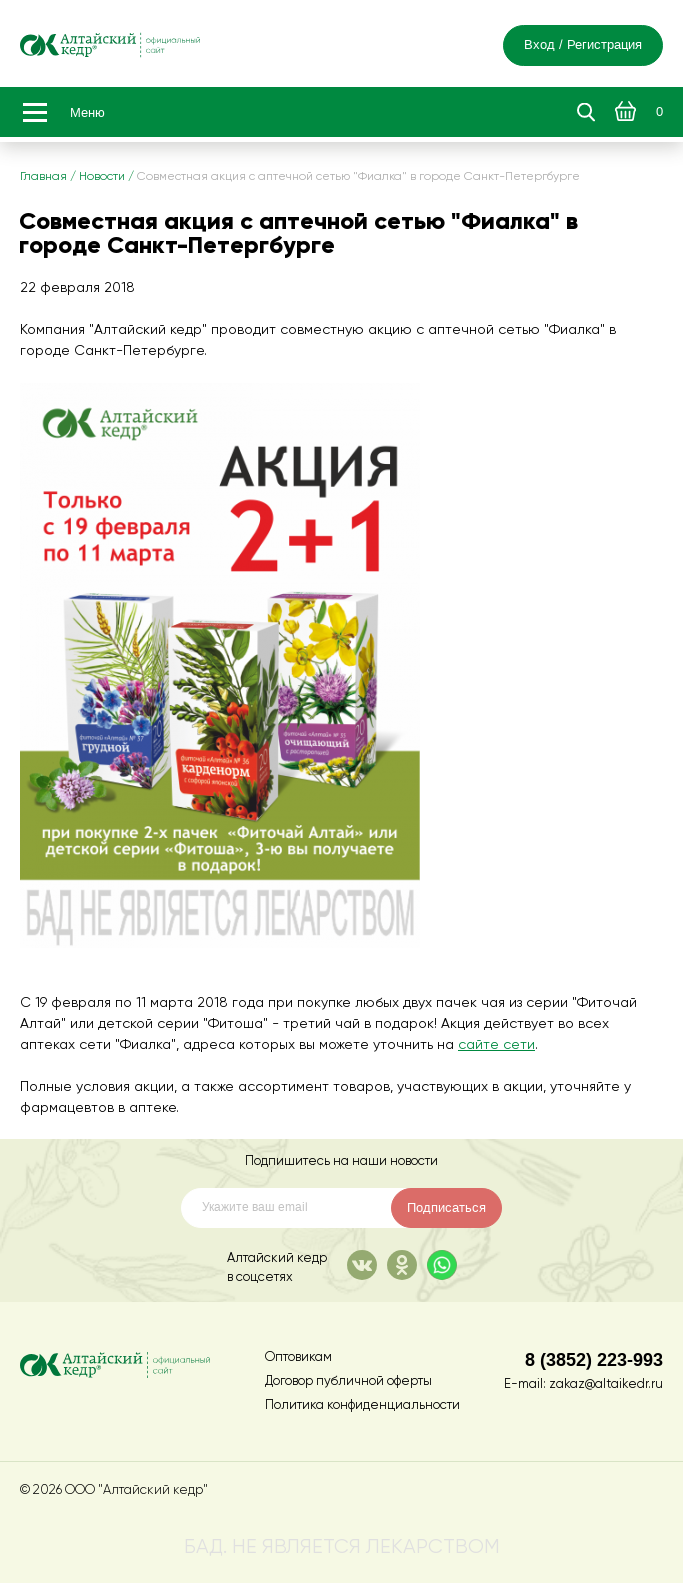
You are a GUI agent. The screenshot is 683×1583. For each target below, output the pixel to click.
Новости (102, 177)
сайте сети (496, 1045)
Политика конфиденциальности (362, 1405)
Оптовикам (298, 1357)
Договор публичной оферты (348, 1381)
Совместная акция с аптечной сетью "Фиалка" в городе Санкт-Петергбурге (358, 177)
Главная (43, 177)
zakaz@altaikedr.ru (606, 1384)
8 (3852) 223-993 (594, 1359)
